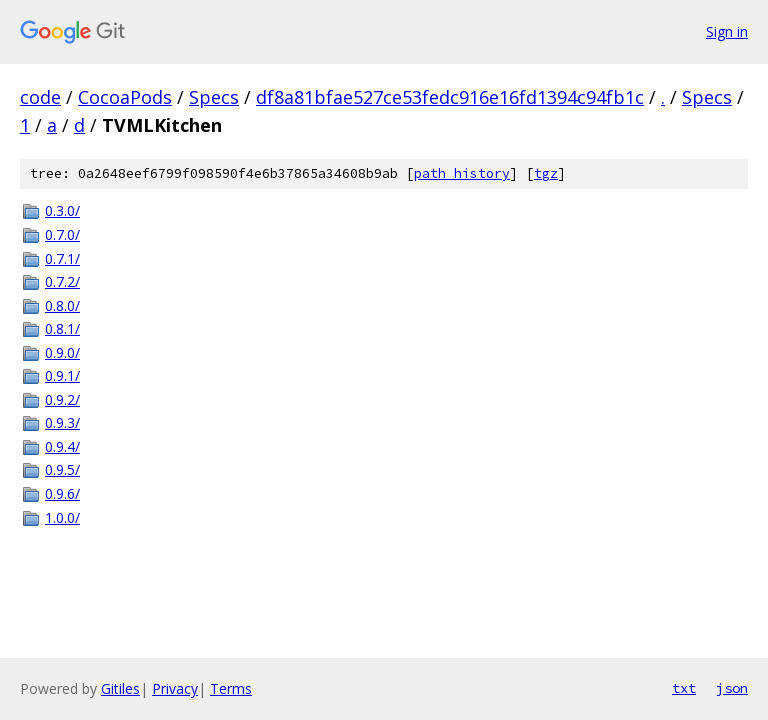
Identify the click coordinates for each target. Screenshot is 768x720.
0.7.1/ (62, 258)
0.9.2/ (62, 399)
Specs (214, 97)
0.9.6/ (62, 493)
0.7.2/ (62, 281)
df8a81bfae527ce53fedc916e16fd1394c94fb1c (450, 97)
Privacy (175, 688)
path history (462, 173)
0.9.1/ (62, 375)
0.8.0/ (62, 305)
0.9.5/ (62, 469)
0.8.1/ (62, 328)
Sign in (727, 31)
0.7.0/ (62, 234)
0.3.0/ (62, 210)
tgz (546, 173)
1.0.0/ (62, 517)
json (732, 688)
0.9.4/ (62, 446)
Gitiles (120, 688)
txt (684, 688)
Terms (231, 688)
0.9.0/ (62, 352)
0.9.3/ (62, 422)
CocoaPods (125, 97)
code (40, 97)
